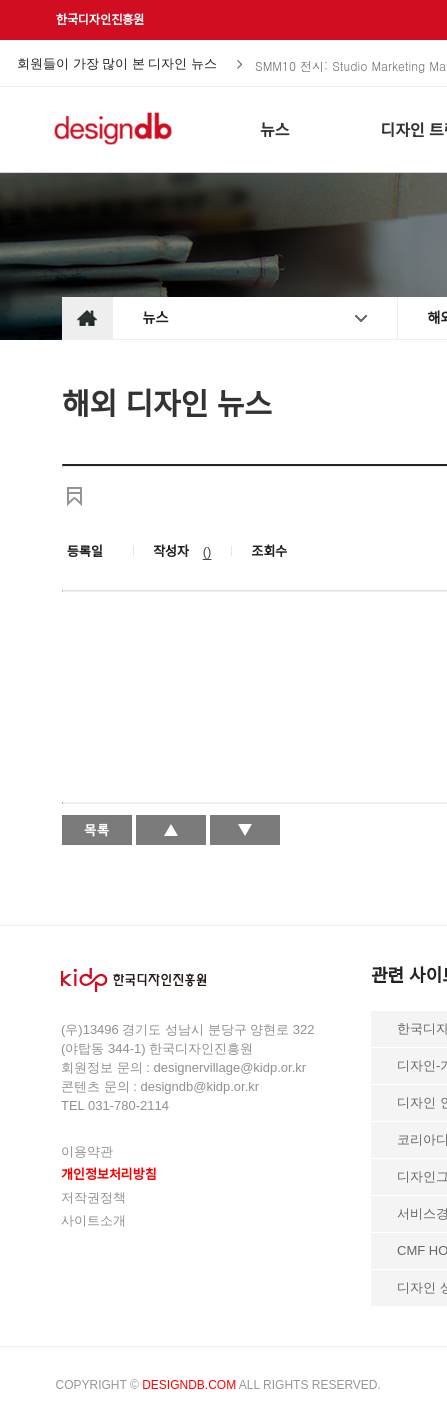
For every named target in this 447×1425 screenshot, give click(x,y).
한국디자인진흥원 (100, 20)
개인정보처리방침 (109, 1174)
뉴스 (156, 318)
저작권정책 (93, 1197)
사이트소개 (93, 1220)
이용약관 (87, 1151)
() (207, 551)
